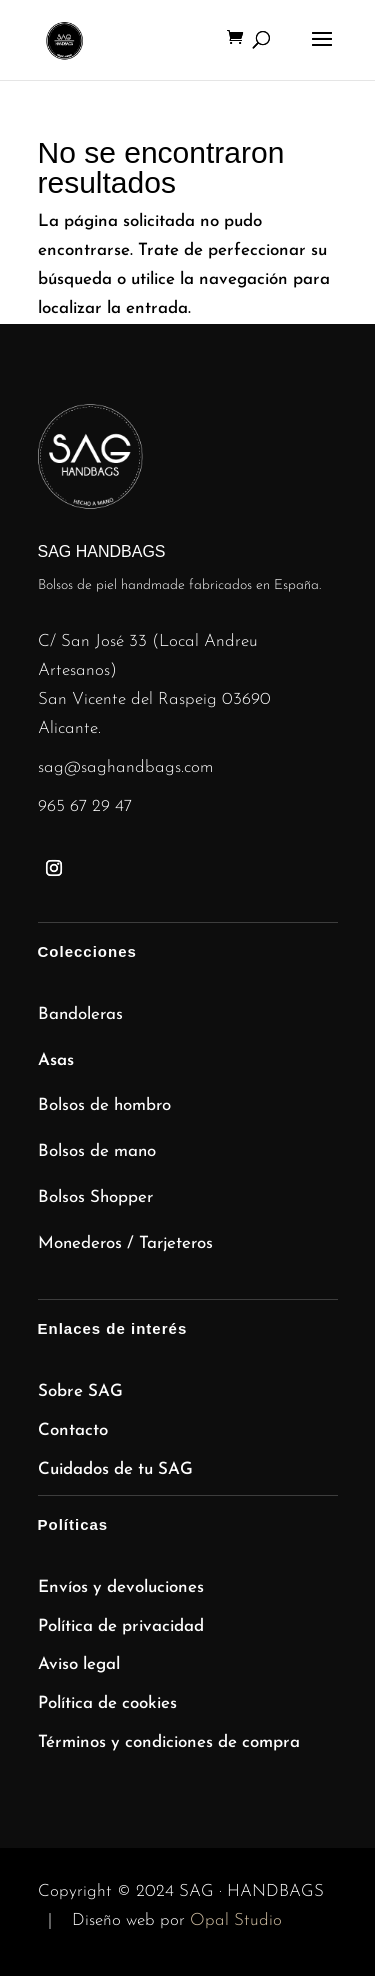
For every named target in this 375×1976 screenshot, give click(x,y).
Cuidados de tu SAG (115, 1469)
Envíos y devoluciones (121, 1587)
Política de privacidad (121, 1626)
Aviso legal (79, 1664)
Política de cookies (107, 1703)
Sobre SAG (80, 1391)
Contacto (73, 1430)
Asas (56, 1060)
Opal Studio (236, 1920)
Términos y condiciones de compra (169, 1742)
